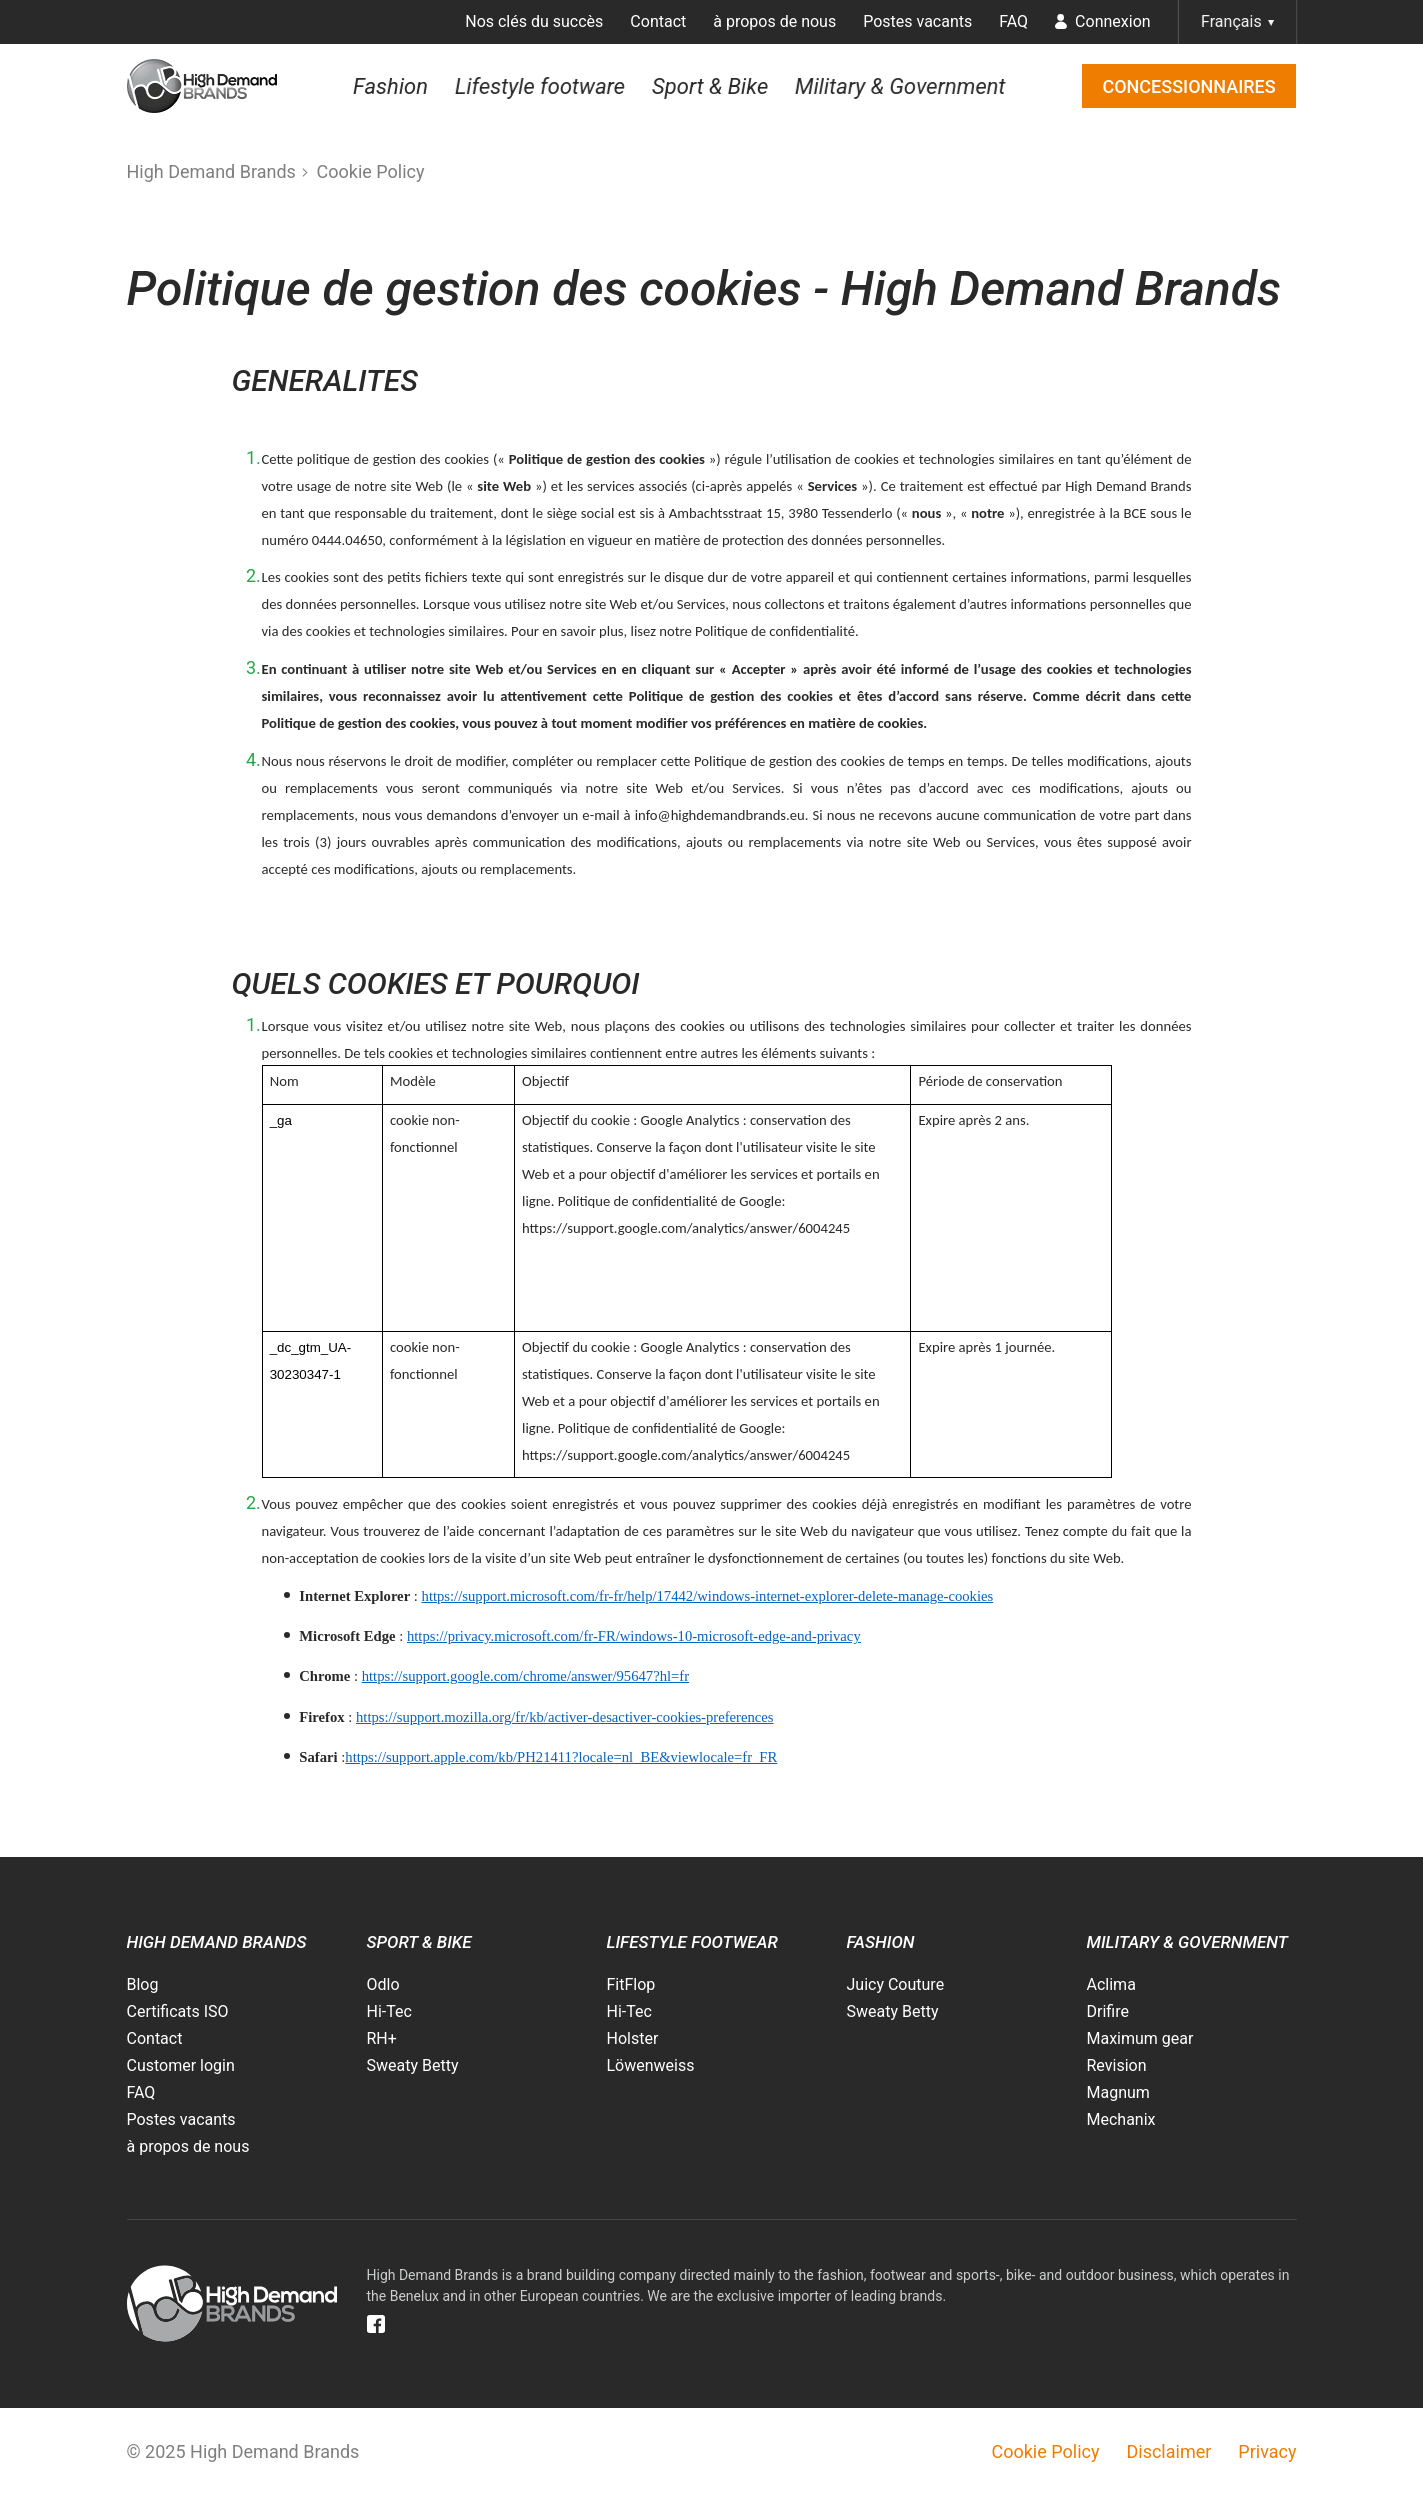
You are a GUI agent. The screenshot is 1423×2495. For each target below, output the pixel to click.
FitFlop (631, 1984)
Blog (143, 1984)
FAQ (1013, 21)
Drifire (1108, 2011)
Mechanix (1121, 2119)
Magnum (1118, 2092)
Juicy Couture (896, 1984)
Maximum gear (1140, 2038)
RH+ (382, 2038)
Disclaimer (1168, 2451)
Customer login (181, 2065)
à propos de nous (774, 21)
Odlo (383, 1984)
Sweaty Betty (413, 2065)
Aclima (1111, 1984)
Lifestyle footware (540, 85)
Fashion (390, 85)
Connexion (1102, 21)
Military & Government (900, 85)
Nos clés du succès (534, 21)
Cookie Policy (371, 171)
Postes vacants (917, 21)
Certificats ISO (178, 2011)
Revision (1117, 2065)
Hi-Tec (389, 2011)
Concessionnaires (1188, 86)
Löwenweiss (651, 2065)
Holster (633, 2038)
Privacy (1267, 2451)
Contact (658, 21)
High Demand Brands (211, 171)
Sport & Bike (710, 85)
